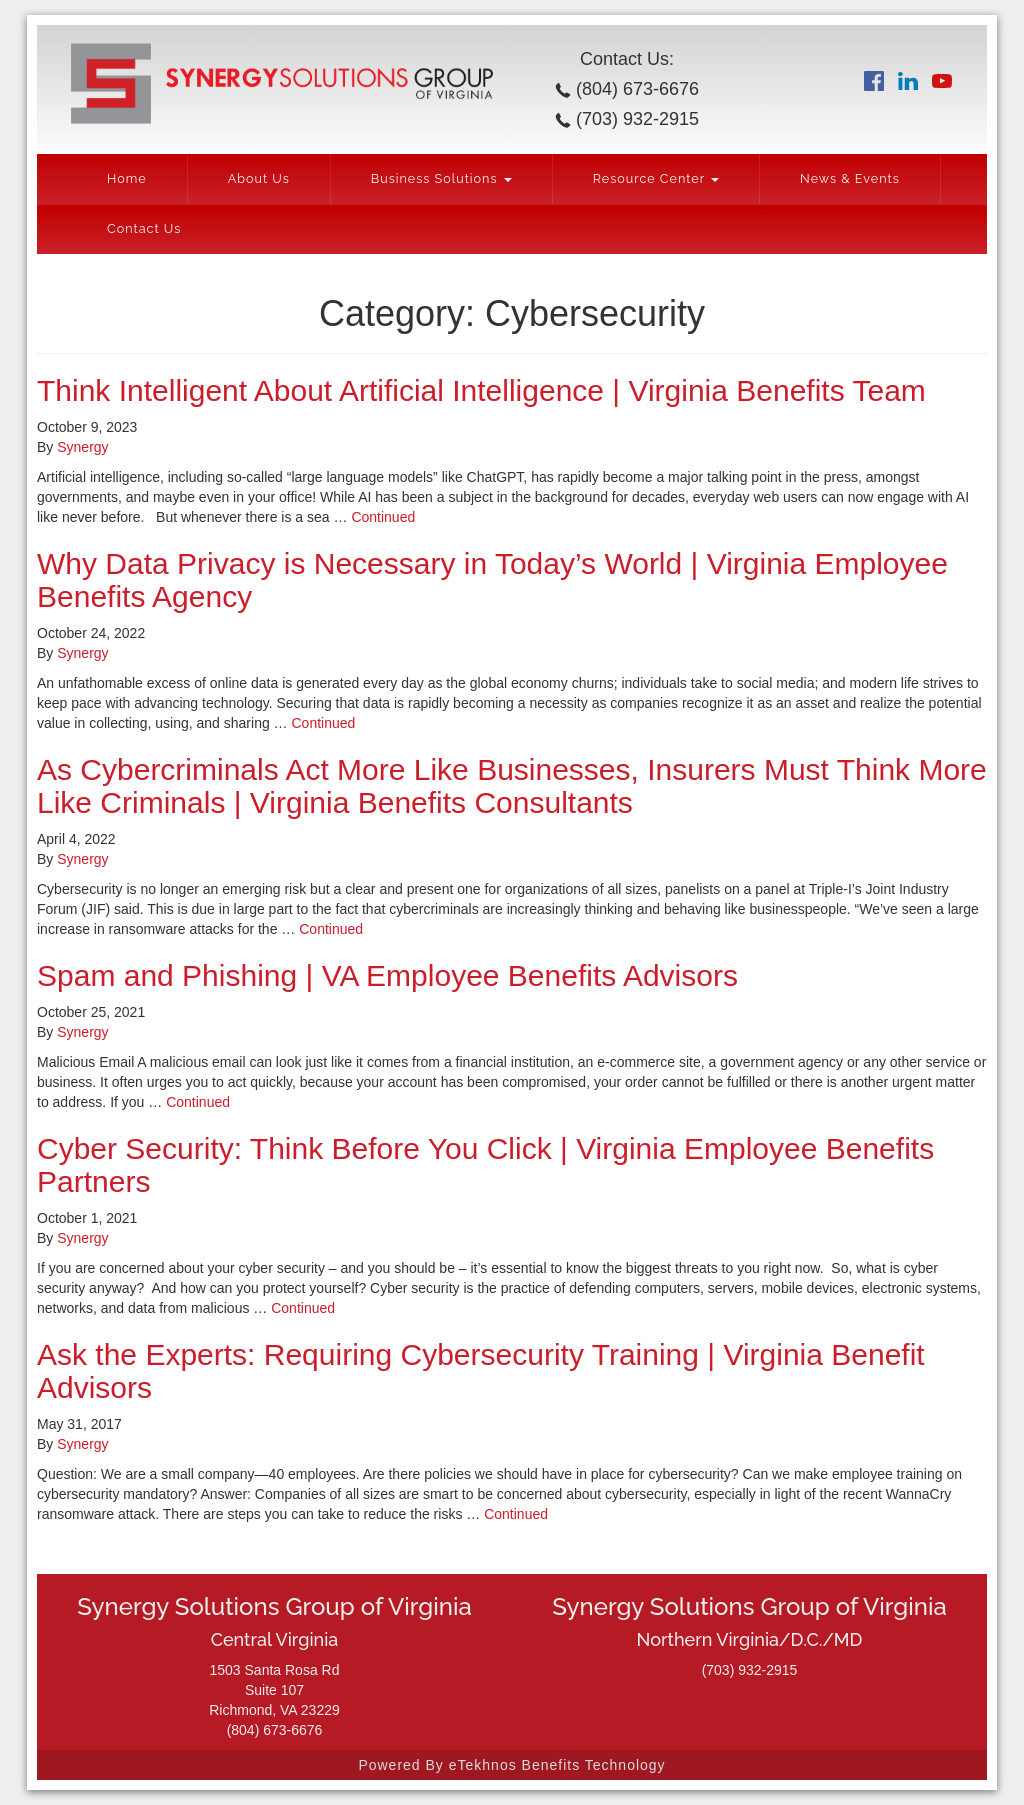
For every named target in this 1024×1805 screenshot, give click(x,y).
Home (127, 178)
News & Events (850, 178)
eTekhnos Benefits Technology (557, 1765)
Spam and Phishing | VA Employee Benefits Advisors (387, 975)
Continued (383, 517)
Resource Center (656, 178)
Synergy (82, 447)
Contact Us (144, 228)
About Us (259, 178)
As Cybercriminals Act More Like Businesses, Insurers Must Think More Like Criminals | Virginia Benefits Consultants (512, 786)
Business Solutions (441, 178)
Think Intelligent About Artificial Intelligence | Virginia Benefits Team (481, 390)
